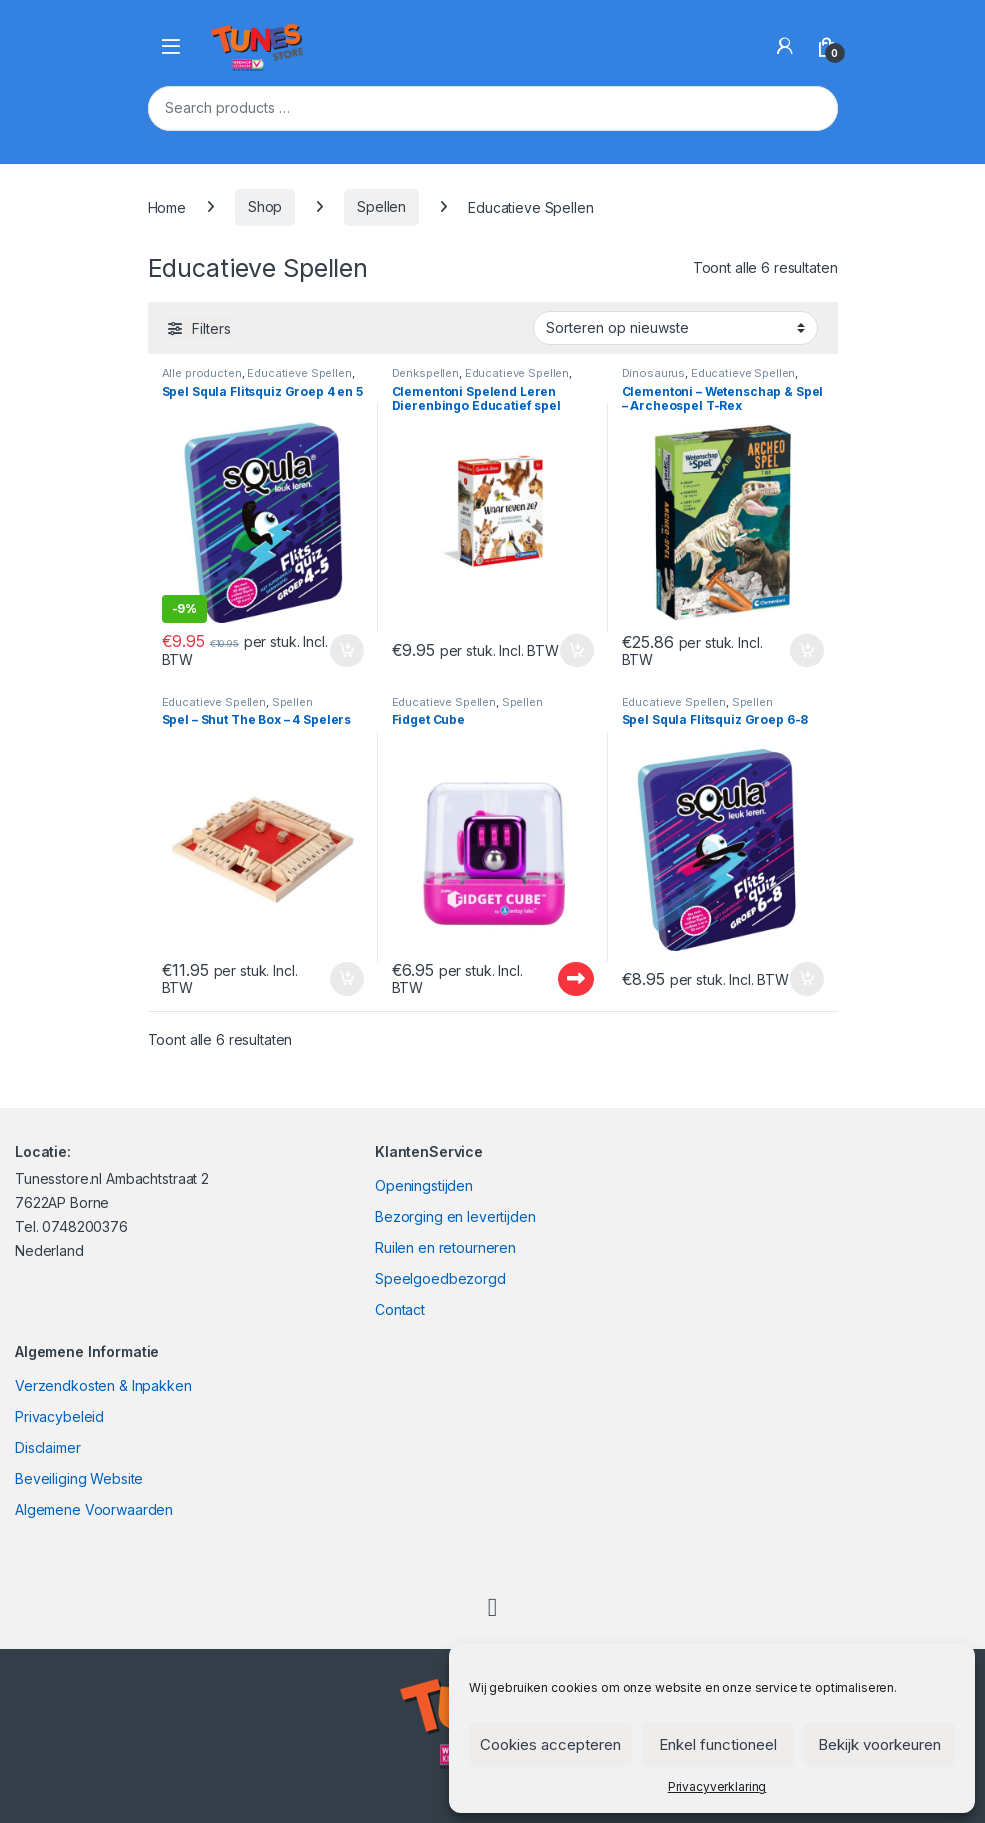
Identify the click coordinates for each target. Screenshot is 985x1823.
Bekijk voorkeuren (879, 1744)
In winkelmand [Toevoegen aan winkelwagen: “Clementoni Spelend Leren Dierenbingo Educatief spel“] (577, 651)
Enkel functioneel (718, 1744)
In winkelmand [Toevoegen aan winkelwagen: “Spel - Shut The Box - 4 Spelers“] (347, 979)
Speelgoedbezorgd (440, 1278)
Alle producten (202, 373)
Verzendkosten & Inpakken (103, 1385)
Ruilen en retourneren (445, 1247)
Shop (265, 206)
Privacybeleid (59, 1416)
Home (167, 206)
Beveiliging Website (79, 1478)
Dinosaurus (654, 373)
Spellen (381, 206)
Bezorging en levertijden (455, 1216)
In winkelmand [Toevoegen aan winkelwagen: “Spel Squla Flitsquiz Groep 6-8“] (807, 979)
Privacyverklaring (717, 1786)
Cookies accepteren (550, 1744)
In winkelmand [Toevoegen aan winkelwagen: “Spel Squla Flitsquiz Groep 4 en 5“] (347, 651)
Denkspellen (425, 373)
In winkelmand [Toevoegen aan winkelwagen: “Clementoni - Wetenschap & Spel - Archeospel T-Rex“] (807, 651)
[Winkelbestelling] (675, 328)
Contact (400, 1309)
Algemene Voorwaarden (94, 1509)
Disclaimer (48, 1447)
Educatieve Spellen (299, 373)
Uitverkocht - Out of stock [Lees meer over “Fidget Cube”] (576, 979)
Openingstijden (424, 1185)
